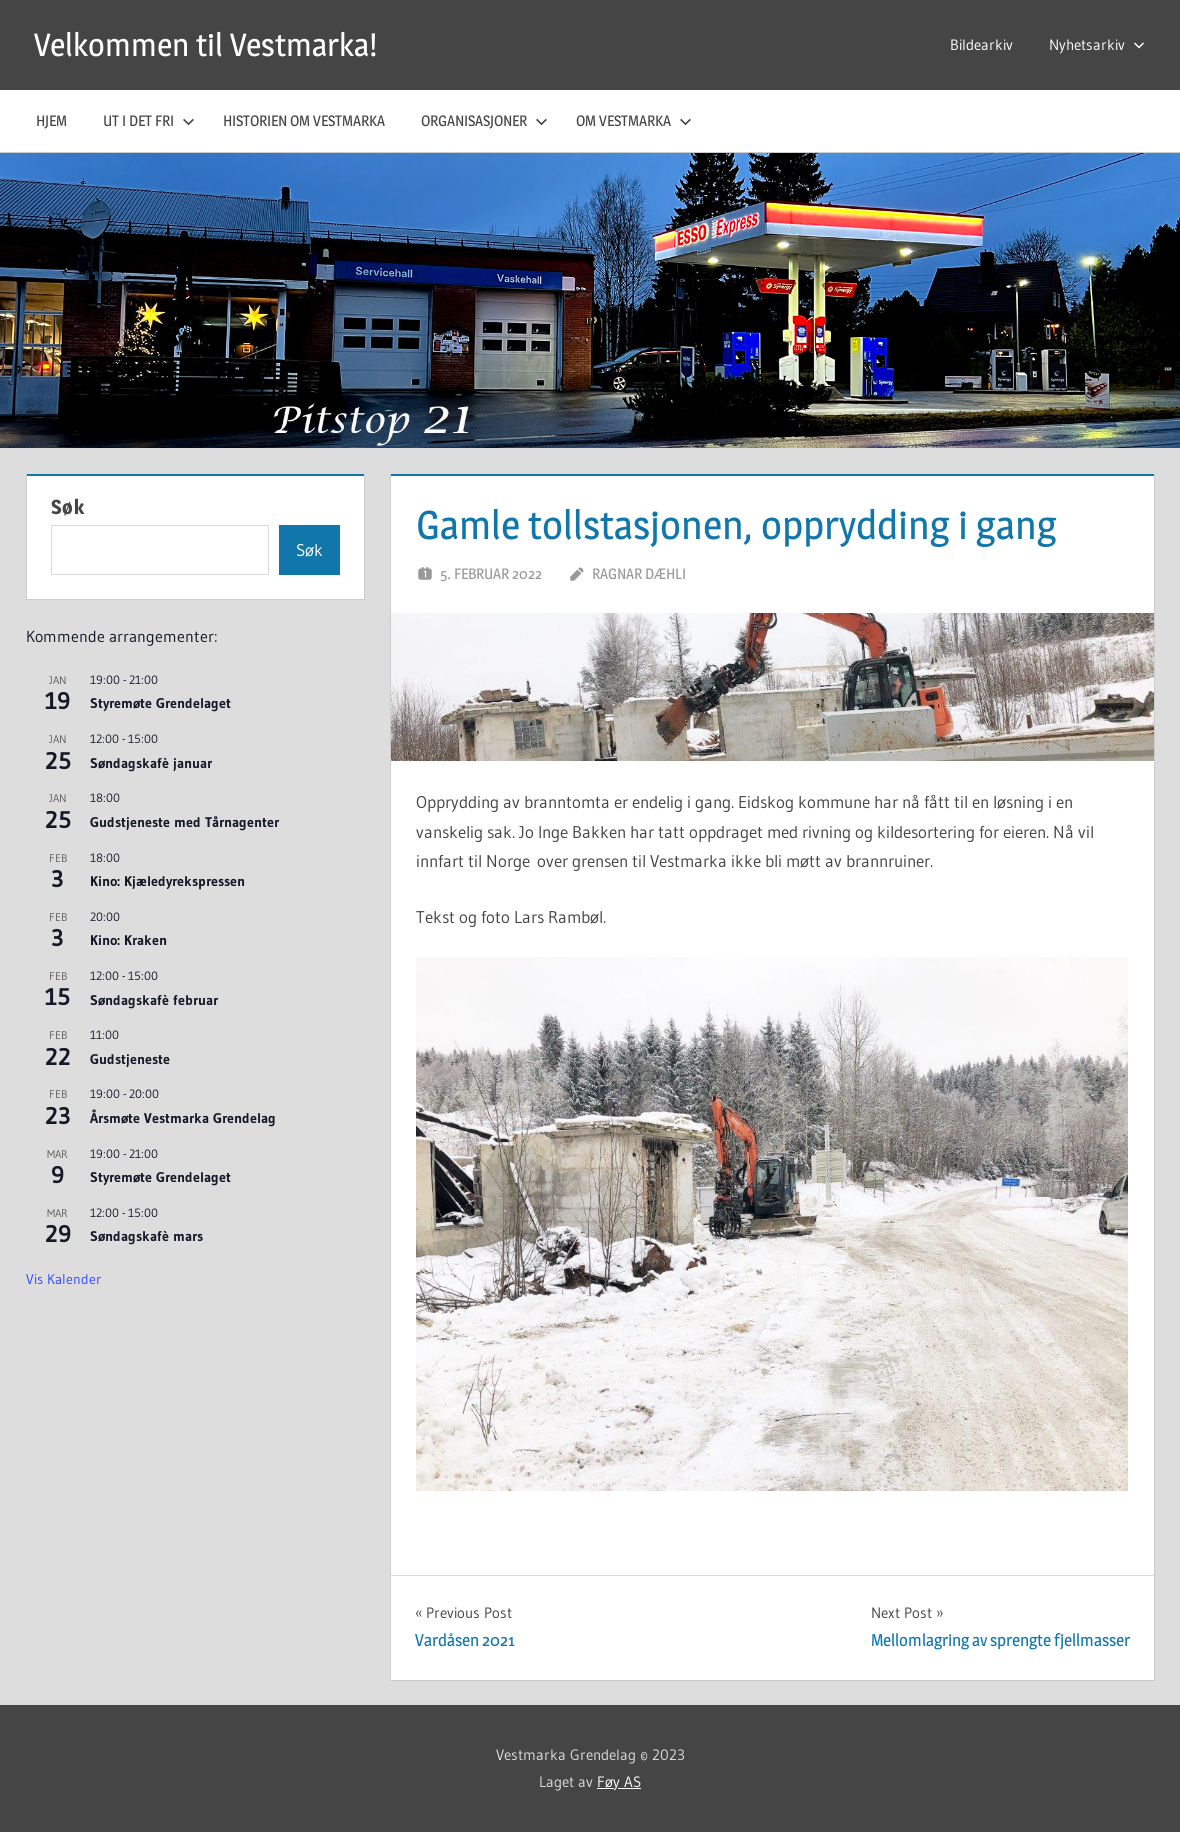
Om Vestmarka (634, 120)
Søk (68, 507)
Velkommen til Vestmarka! (205, 44)
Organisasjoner (484, 120)
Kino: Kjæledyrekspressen (167, 881)
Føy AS (619, 1781)
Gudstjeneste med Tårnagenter (184, 822)
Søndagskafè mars (146, 1236)
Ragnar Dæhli (639, 573)
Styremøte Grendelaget (160, 703)
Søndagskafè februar (154, 1000)
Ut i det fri (149, 120)
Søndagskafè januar (151, 763)
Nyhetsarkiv (1097, 44)
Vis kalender (63, 1279)
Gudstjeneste (130, 1059)
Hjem (51, 120)
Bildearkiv (981, 44)
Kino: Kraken (128, 940)
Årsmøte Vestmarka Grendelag (183, 1118)
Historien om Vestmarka (304, 120)
